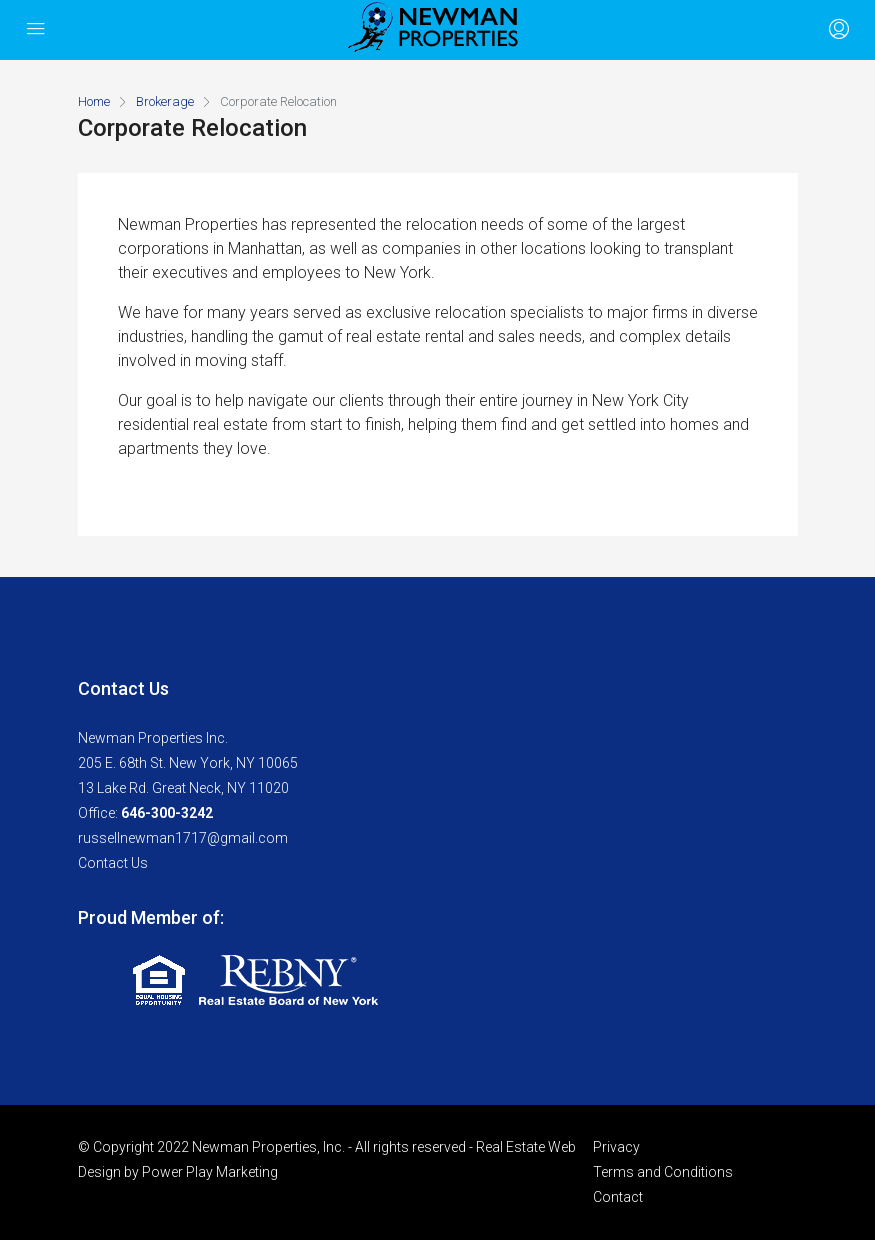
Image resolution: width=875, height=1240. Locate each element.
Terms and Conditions (663, 1172)
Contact (618, 1197)
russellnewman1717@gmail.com (183, 838)
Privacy (616, 1147)
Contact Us (113, 863)
